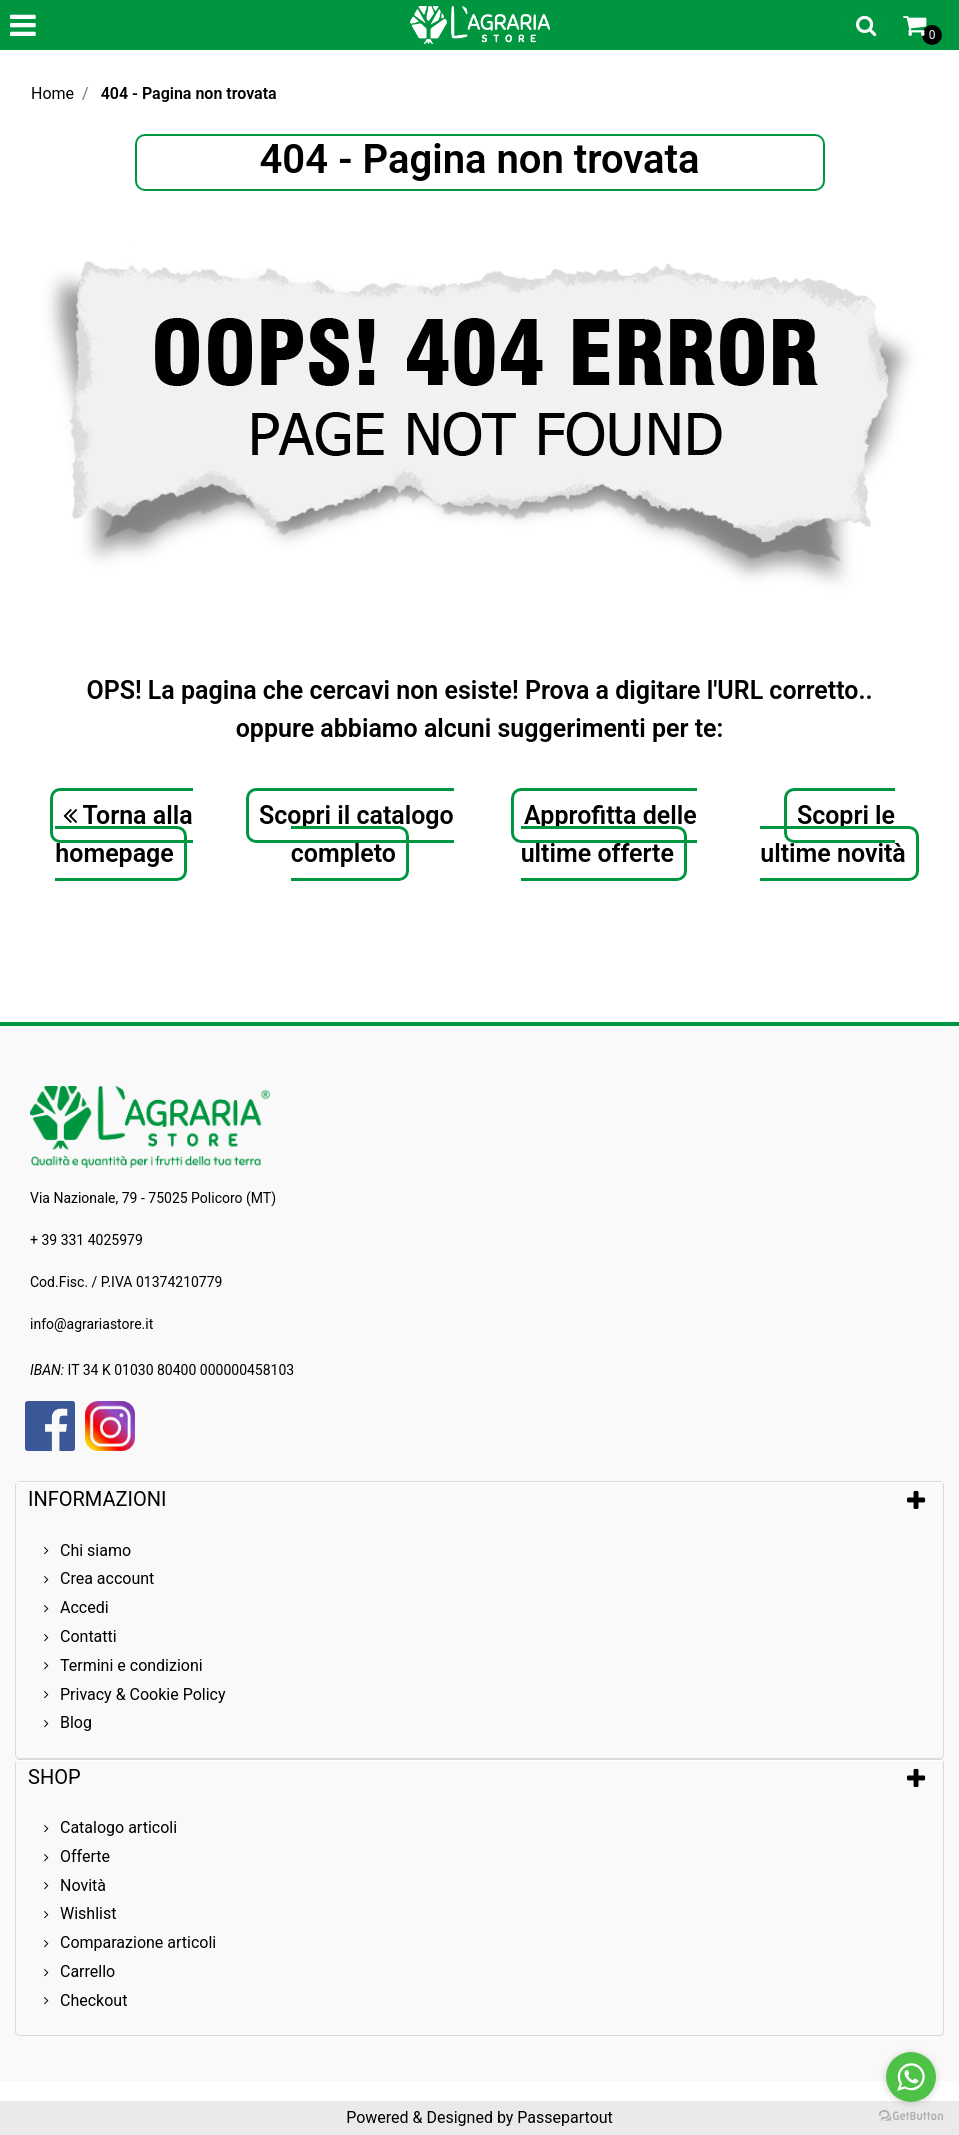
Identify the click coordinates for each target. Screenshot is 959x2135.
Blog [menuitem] (76, 1722)
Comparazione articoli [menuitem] (138, 1942)
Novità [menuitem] (83, 1885)
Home (52, 93)
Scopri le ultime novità (833, 834)
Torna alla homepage (123, 834)
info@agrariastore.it (91, 1324)
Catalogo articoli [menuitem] (118, 1827)
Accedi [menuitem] (84, 1607)
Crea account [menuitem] (107, 1578)
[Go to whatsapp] (911, 2077)
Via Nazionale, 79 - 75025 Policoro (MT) (153, 1198)
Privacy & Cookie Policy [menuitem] (143, 1694)
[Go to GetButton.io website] (911, 2115)
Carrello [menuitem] (87, 1971)
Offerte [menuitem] (85, 1856)
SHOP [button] (54, 1777)
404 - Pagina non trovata (189, 93)
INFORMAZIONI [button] (99, 1499)
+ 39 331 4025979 (86, 1240)
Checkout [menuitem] (93, 2000)
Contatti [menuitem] (88, 1636)
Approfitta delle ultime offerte (609, 834)
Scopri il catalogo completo (356, 834)
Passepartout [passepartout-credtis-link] (564, 2117)
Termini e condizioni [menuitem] (131, 1665)
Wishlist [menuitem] (88, 1913)
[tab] (479, 1499)
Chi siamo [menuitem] (95, 1550)
